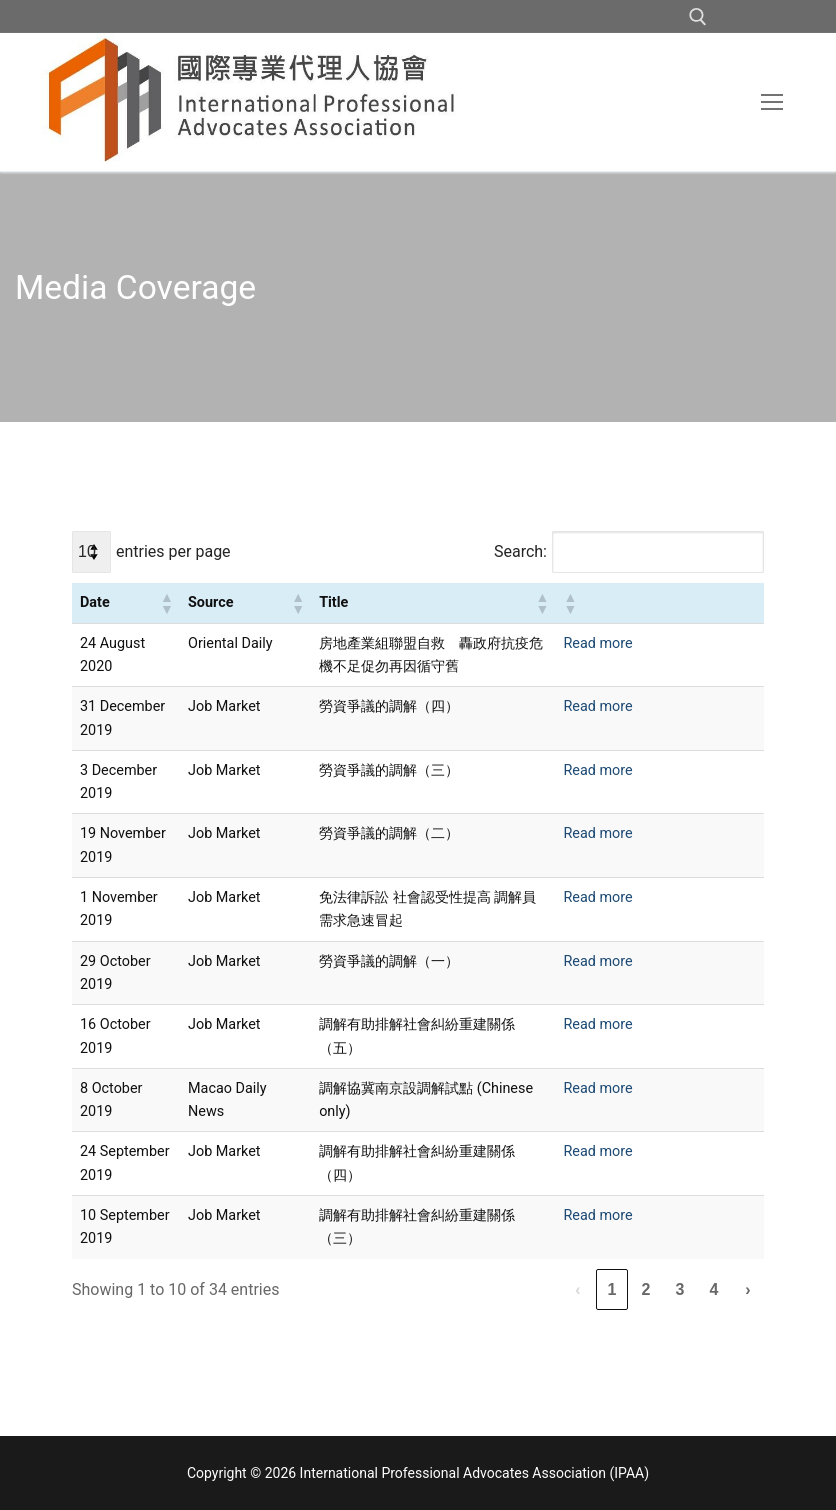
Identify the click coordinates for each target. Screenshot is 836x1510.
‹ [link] (577, 1289)
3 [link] (680, 1289)
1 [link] (612, 1289)
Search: (520, 551)
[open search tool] (698, 17)
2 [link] (646, 1289)
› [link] (747, 1289)
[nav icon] (772, 102)
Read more (597, 643)
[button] (166, 603)
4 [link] (714, 1289)
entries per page (173, 551)
